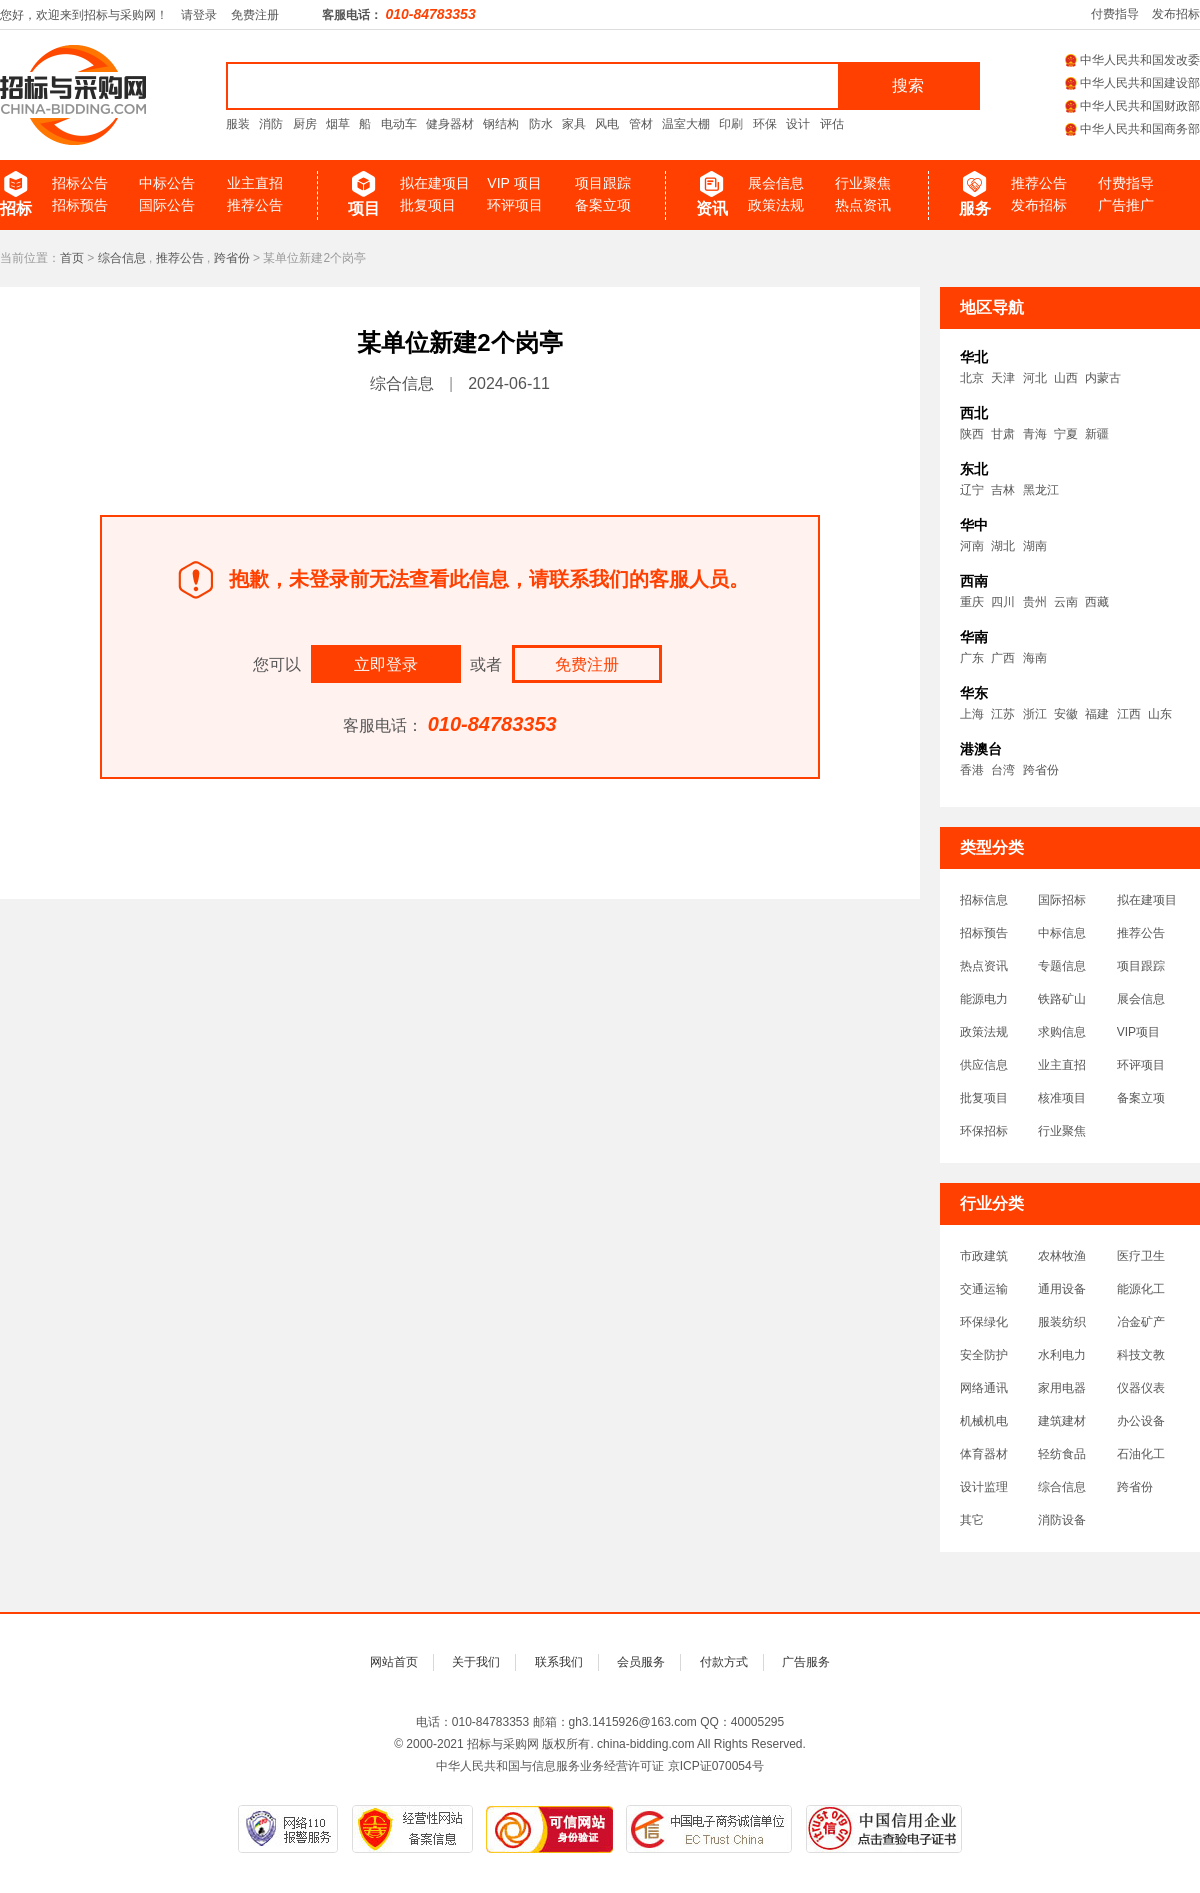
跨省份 (232, 258)
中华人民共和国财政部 (1132, 106)
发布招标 (1176, 14)
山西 (1066, 378)
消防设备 (1062, 1520)
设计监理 (984, 1487)
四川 (1003, 602)
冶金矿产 (1141, 1322)
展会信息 (776, 183)
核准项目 (1062, 1098)
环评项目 (515, 205)
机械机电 (984, 1421)
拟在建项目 (435, 183)
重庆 (972, 602)
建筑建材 (1062, 1421)
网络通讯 (984, 1388)
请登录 (199, 15)
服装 (238, 124)
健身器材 (450, 124)
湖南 (1035, 546)
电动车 (399, 124)
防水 (541, 124)
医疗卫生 (1141, 1256)
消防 (271, 124)
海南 (1035, 658)
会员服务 (641, 1662)
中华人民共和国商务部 (1132, 129)
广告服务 (806, 1662)
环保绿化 (984, 1322)
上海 (972, 714)
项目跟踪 (603, 183)
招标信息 (984, 900)
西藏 (1097, 602)
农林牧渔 (1062, 1256)
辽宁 (972, 490)
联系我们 (559, 1662)
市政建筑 (984, 1256)
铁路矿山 (1062, 999)
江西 (1129, 714)
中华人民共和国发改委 (1132, 60)
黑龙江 (1041, 490)
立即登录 (386, 664)
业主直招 (255, 183)
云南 (1066, 602)
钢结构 (501, 124)
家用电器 (1062, 1388)
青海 (1035, 434)
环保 (765, 124)
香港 (972, 770)
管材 (641, 124)
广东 (972, 658)
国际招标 (1062, 900)
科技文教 (1141, 1355)
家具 (574, 124)
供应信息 (984, 1065)
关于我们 (476, 1662)
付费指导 (1115, 14)
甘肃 (1003, 434)
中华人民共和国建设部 (1132, 83)
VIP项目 (1138, 1032)
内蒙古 (1103, 378)
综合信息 (122, 258)
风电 (607, 124)
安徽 (1066, 714)
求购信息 (1062, 1032)
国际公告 (167, 205)
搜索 (908, 85)
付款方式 (724, 1662)
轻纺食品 (1062, 1454)
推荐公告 (255, 205)
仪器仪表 (1141, 1388)
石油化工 (1141, 1454)
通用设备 (1062, 1289)
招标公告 (80, 183)
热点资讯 (863, 205)
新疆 (1097, 434)
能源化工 (1141, 1289)
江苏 (1003, 714)
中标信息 (1062, 933)
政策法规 (776, 205)
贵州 (1035, 602)
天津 (1003, 378)
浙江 (1035, 714)
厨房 (305, 124)
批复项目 (428, 205)
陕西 (972, 434)
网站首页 (394, 1662)
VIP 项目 (514, 183)
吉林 (1003, 490)
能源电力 (984, 999)
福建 (1097, 714)
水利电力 (1062, 1355)
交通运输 (984, 1289)
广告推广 (1126, 205)
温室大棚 (686, 124)
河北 (1035, 378)
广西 (1003, 658)
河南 (972, 546)
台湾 (1003, 770)
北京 (972, 378)
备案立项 (603, 205)
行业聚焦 (863, 183)
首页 (72, 258)
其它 (972, 1520)
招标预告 (80, 205)
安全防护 (984, 1355)
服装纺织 (1062, 1322)
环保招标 (984, 1131)
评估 (832, 124)
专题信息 (1062, 966)
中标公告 (167, 183)
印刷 (731, 124)
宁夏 (1066, 434)
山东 (1160, 714)
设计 (798, 124)
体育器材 (984, 1454)
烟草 (338, 124)
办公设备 (1141, 1421)
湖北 (1003, 546)
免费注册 (255, 15)
